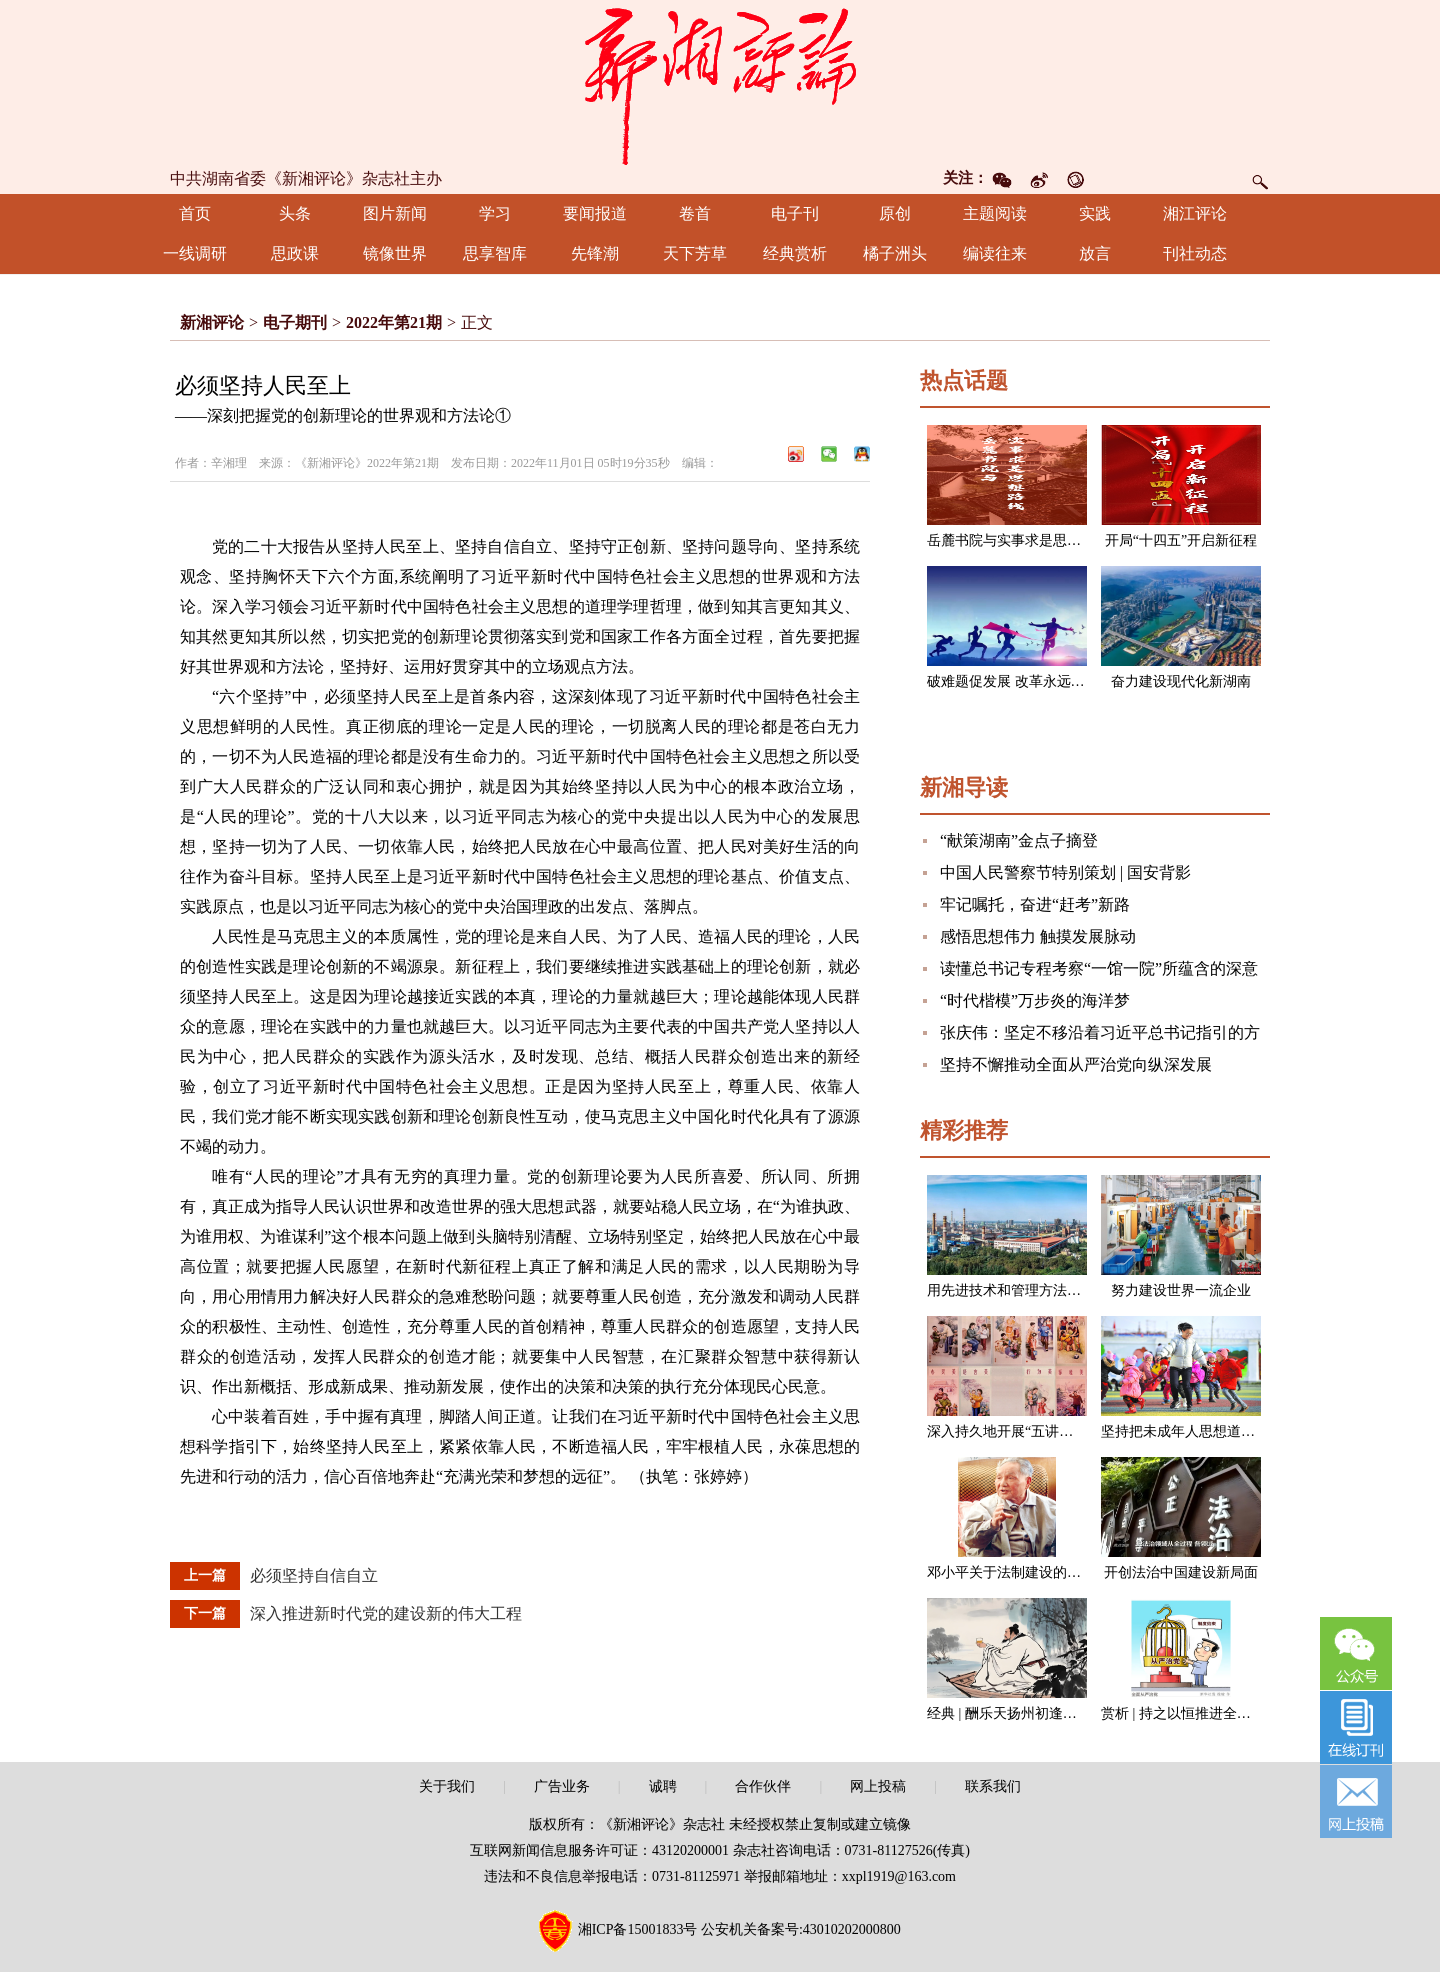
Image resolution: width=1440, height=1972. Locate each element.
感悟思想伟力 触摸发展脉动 (1038, 936)
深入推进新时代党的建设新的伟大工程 (386, 1613)
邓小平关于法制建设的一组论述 (1025, 1572)
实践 (1095, 213)
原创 (895, 213)
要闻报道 (595, 213)
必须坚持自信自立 (314, 1575)
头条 (295, 213)
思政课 (295, 253)
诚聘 (663, 1786)
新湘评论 (212, 322)
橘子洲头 (895, 253)
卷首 (695, 213)
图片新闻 (395, 213)
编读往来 (995, 253)
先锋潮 (595, 253)
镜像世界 (395, 253)
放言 (1095, 253)
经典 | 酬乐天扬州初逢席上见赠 (1023, 1713)
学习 (495, 213)
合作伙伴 (763, 1786)
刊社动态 (1195, 253)
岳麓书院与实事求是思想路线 (1018, 540)
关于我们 (447, 1786)
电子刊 (795, 213)
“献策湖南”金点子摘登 (1019, 840)
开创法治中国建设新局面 (1181, 1572)
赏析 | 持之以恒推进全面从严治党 (1204, 1713)
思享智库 (495, 253)
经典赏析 (795, 253)
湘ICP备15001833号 (638, 1929)
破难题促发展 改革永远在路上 (1020, 681)
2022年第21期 (394, 322)
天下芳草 (695, 253)
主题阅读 (995, 213)
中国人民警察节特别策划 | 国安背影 (1065, 872)
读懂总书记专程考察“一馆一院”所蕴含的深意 (1099, 968)
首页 (195, 213)
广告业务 (562, 1786)
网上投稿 (878, 1786)
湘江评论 (1195, 213)
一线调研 (195, 253)
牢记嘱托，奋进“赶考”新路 (1035, 904)
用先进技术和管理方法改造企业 (1025, 1290)
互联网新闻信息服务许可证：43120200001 (599, 1850)
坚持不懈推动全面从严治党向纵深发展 (1076, 1064)
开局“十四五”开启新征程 (1181, 540)
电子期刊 (295, 322)
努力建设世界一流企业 (1181, 1290)
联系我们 (993, 1786)
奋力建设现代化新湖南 (1181, 681)
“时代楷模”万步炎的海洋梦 (1035, 1000)
